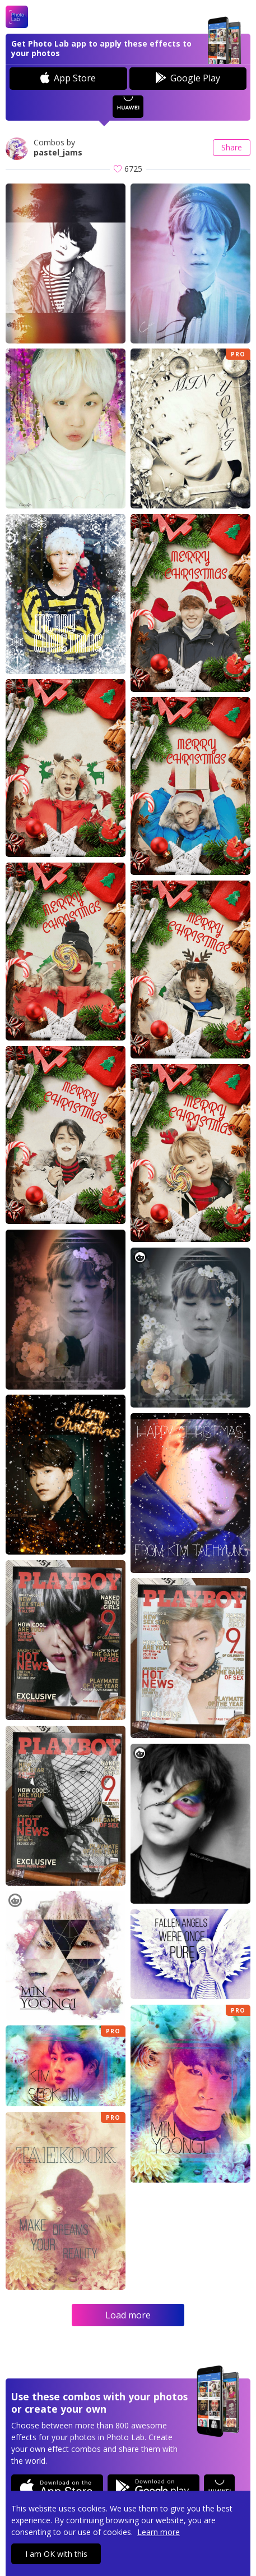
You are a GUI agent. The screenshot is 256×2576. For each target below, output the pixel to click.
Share (231, 147)
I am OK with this (56, 2554)
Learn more (158, 2532)
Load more (128, 2315)
